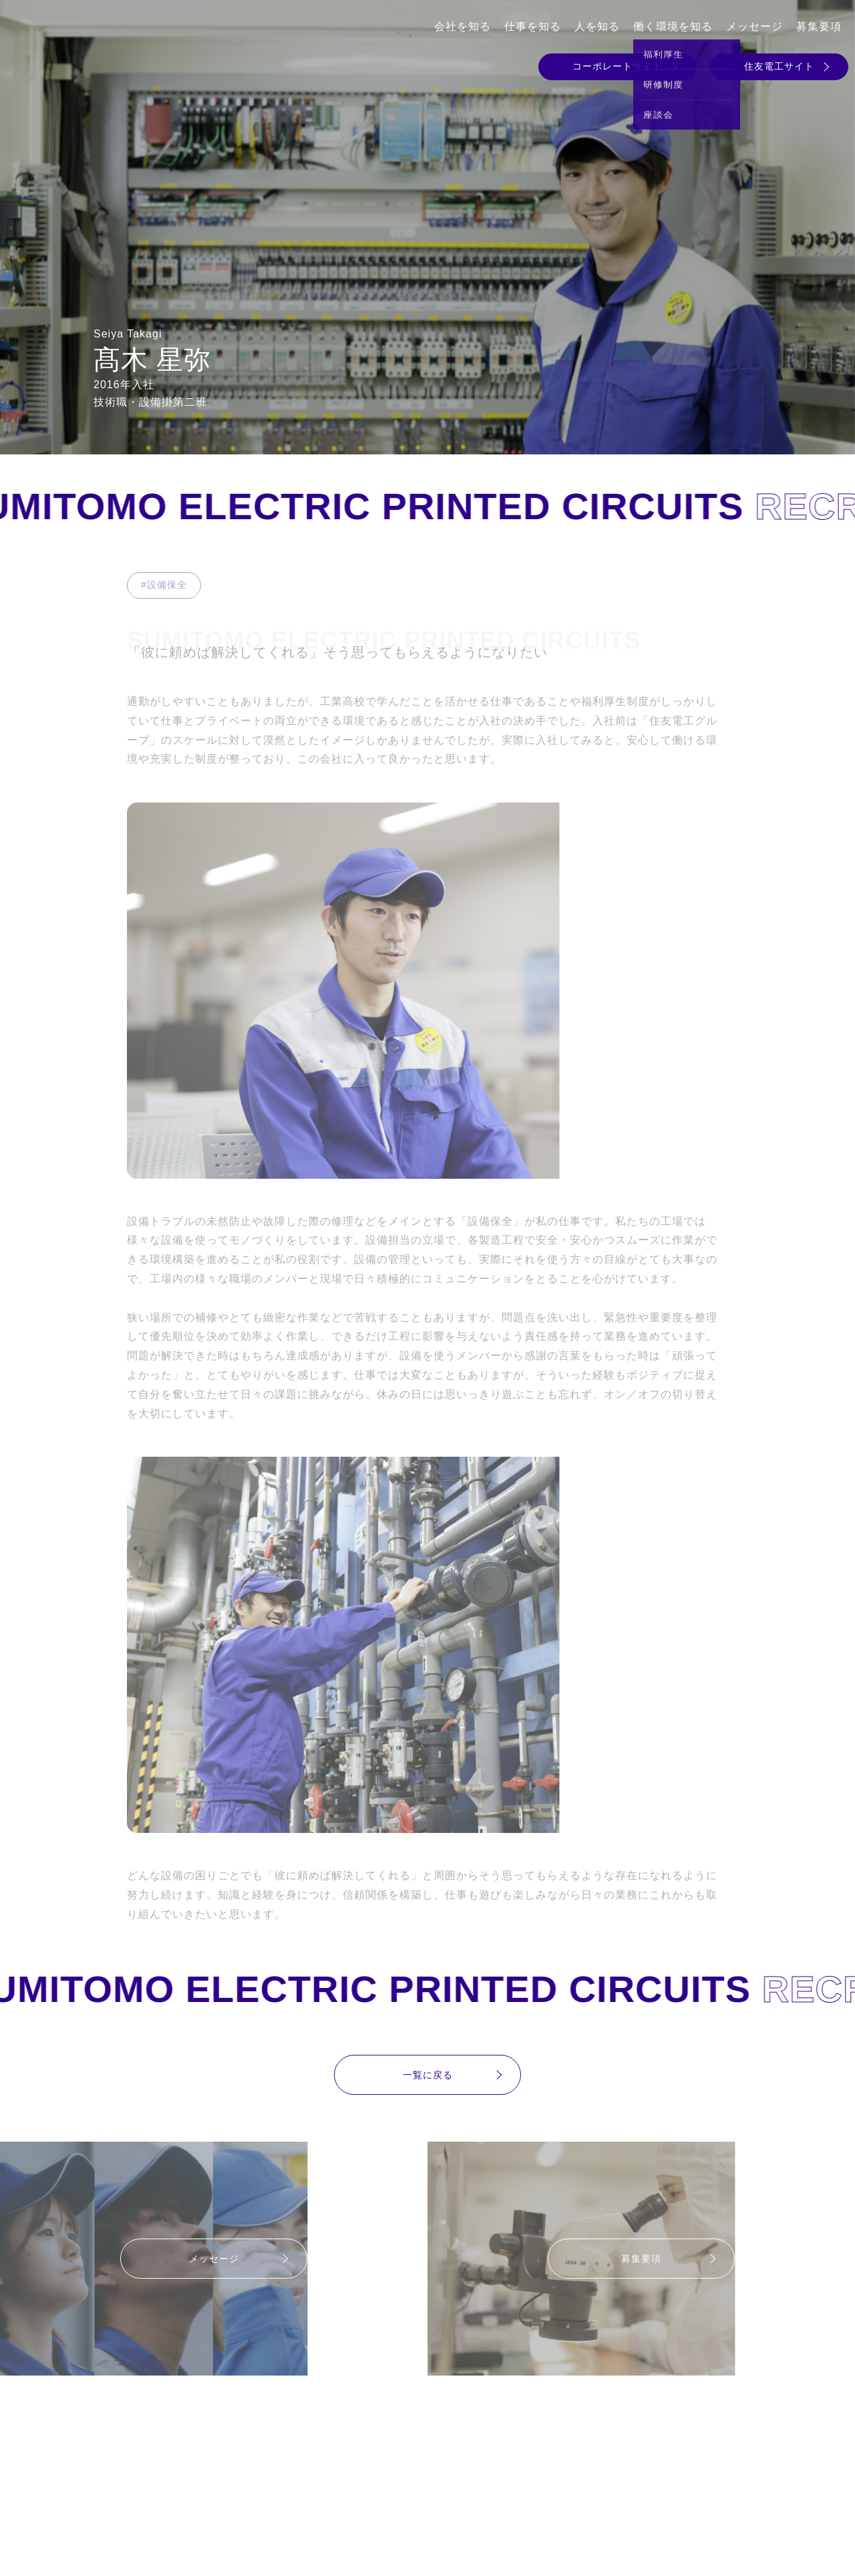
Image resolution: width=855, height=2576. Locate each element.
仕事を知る (532, 26)
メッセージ (754, 26)
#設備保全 (164, 584)
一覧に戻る (428, 2074)
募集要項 (819, 26)
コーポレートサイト (617, 66)
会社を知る (462, 26)
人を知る (597, 26)
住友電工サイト (779, 66)
